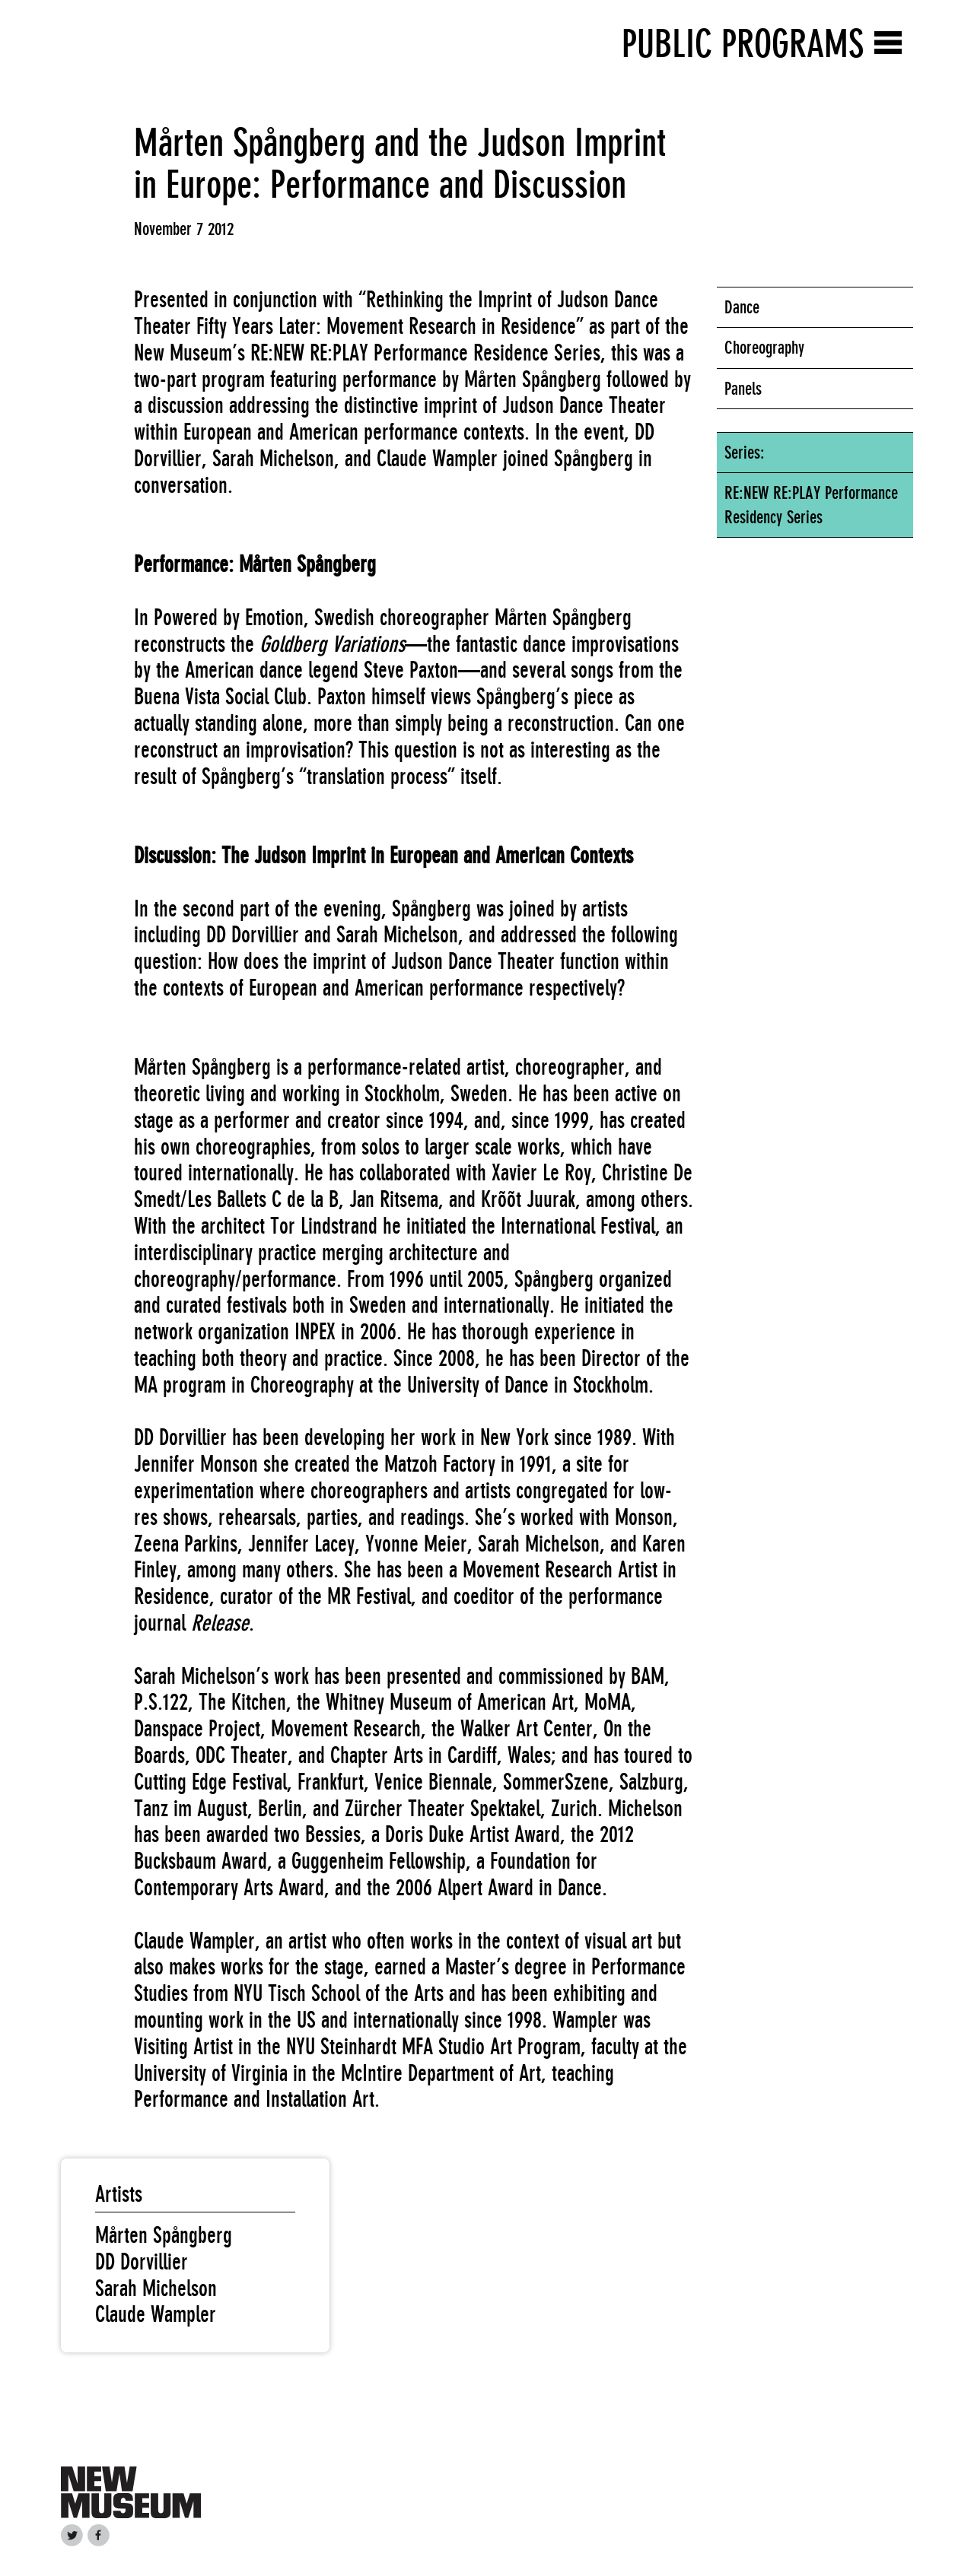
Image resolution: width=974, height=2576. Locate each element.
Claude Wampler (155, 2314)
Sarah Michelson (156, 2288)
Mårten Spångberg (163, 2235)
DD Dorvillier (141, 2262)
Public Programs (743, 43)
